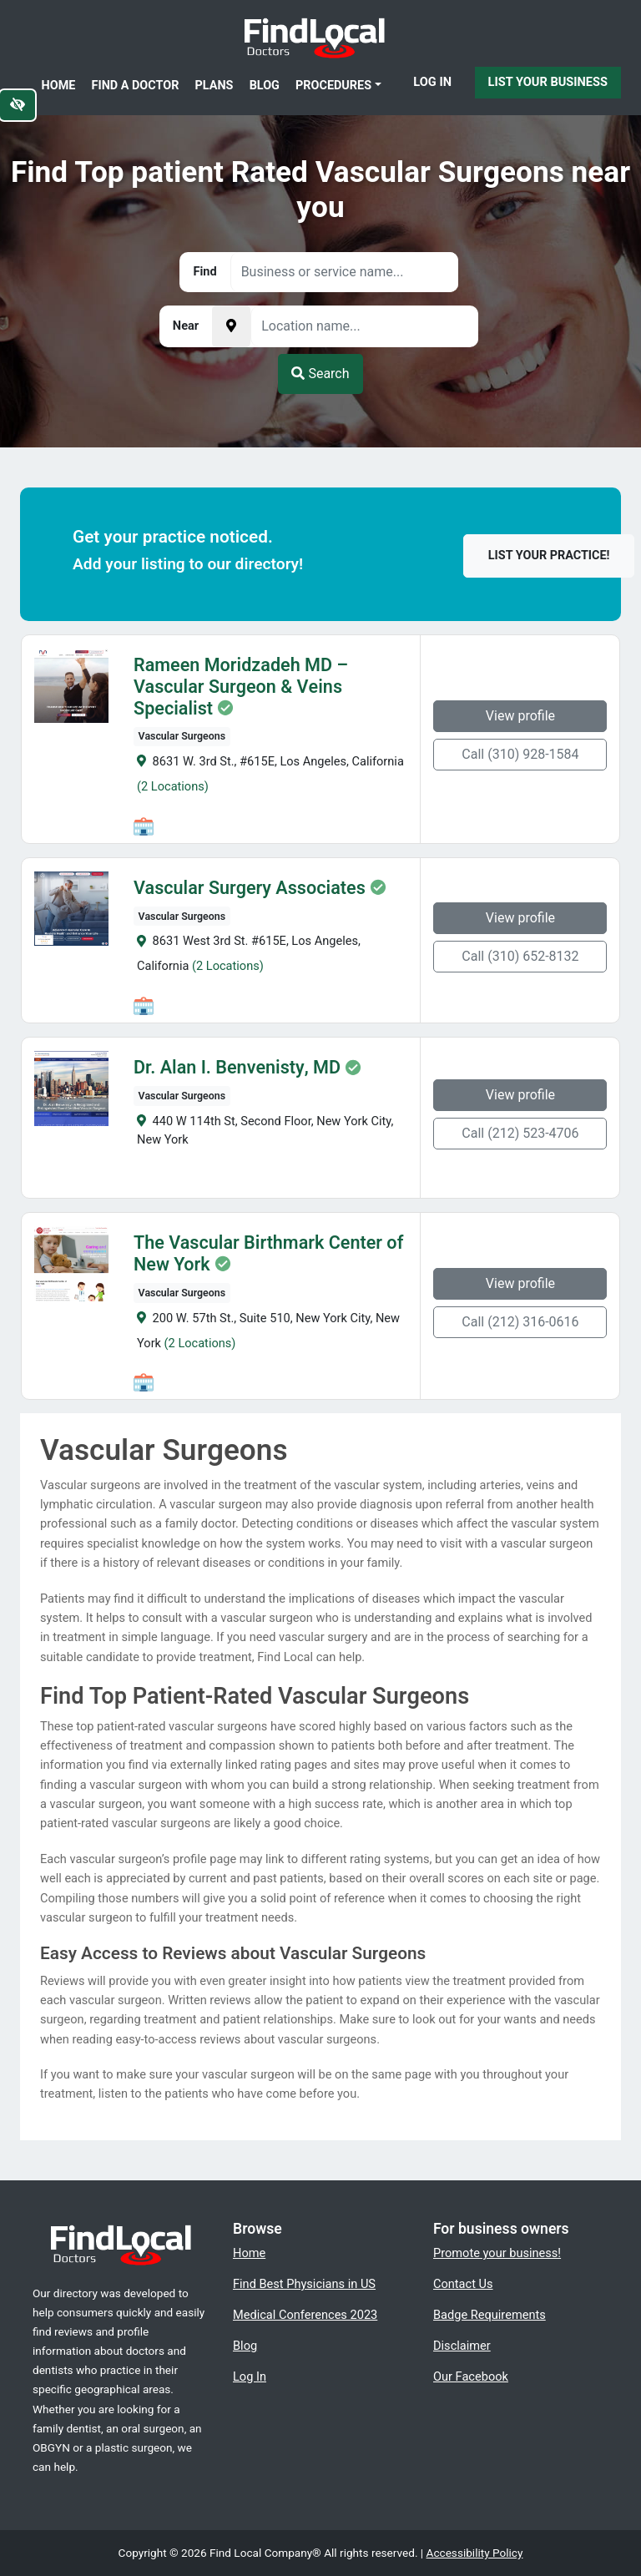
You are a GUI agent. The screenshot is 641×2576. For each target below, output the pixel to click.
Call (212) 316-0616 (520, 1322)
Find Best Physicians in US (304, 2283)
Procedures (333, 85)
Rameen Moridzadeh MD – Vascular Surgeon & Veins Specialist (241, 687)
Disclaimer (462, 2345)
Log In (432, 81)
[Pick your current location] (231, 326)
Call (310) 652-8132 (520, 956)
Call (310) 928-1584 (520, 754)
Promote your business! (497, 2252)
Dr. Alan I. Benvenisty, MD (237, 1067)
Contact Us (463, 2283)
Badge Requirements (489, 2314)
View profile (520, 716)
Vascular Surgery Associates (250, 888)
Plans (214, 85)
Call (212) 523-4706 (520, 1133)
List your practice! (549, 555)
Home (59, 85)
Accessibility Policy (474, 2552)
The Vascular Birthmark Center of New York (268, 1254)
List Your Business (548, 81)
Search (320, 373)
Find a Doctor (135, 85)
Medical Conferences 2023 (305, 2314)
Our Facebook (470, 2376)
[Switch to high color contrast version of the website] (17, 105)
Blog (265, 85)
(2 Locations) (173, 786)
